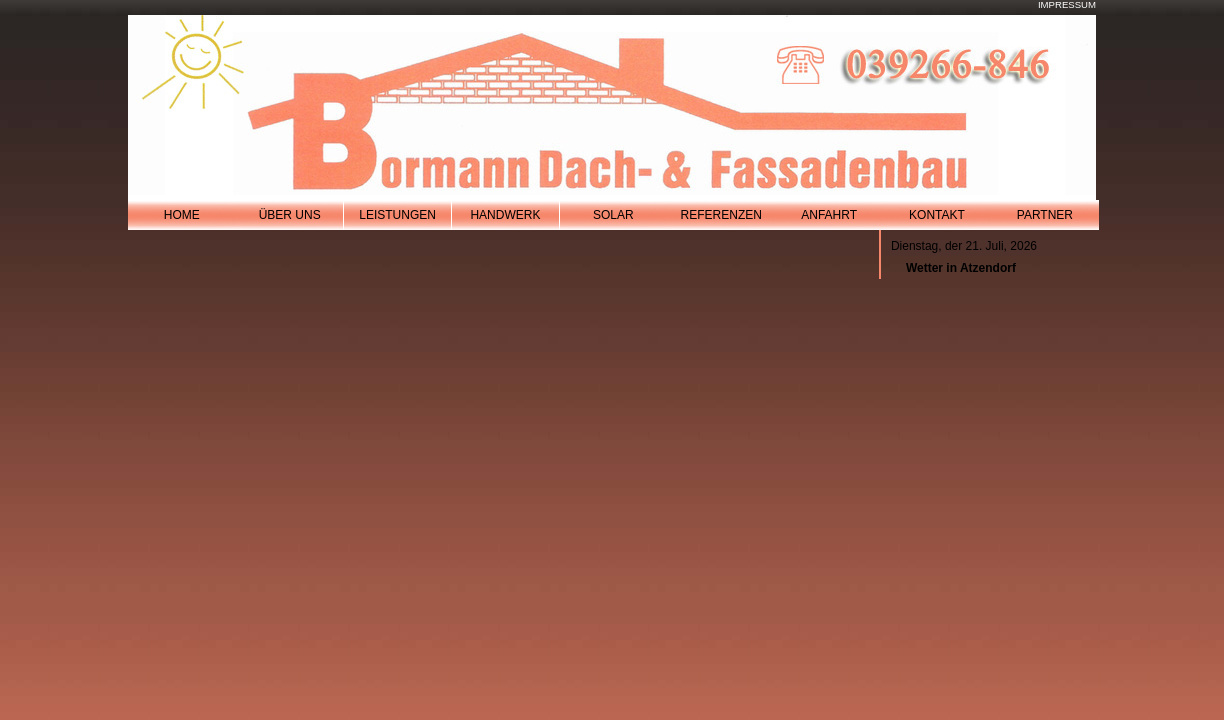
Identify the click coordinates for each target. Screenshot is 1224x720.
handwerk (505, 215)
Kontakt (937, 215)
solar (613, 215)
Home (182, 215)
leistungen (397, 215)
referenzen (721, 215)
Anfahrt (829, 215)
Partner (1045, 215)
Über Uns (290, 215)
